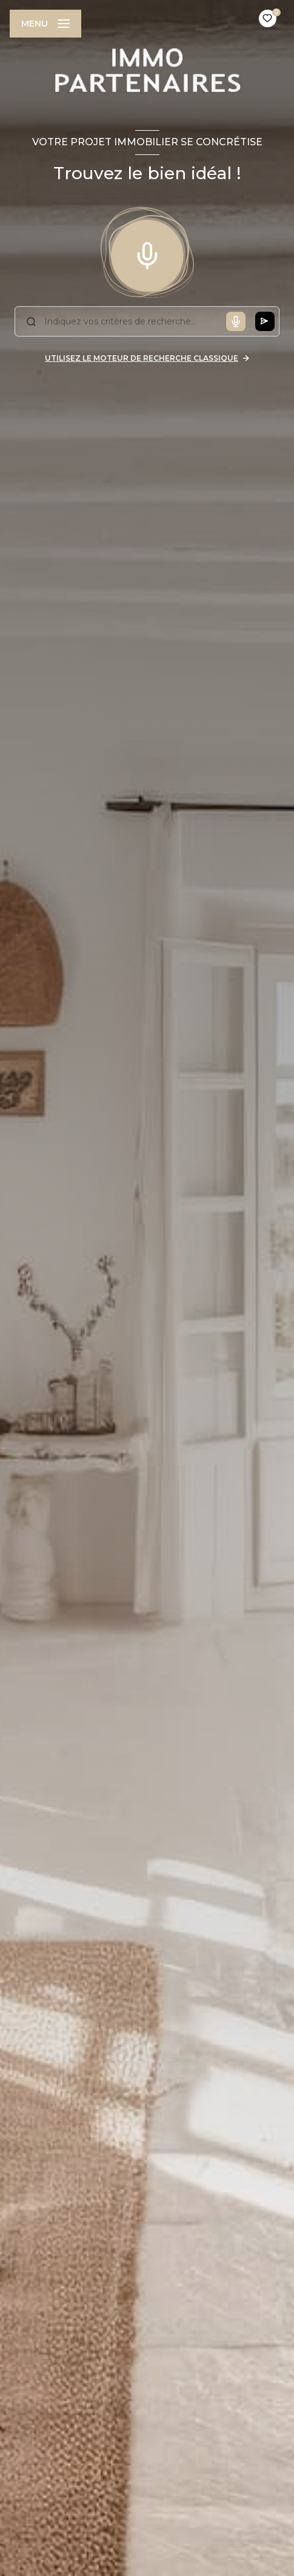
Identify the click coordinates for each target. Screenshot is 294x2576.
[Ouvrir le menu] (45, 24)
